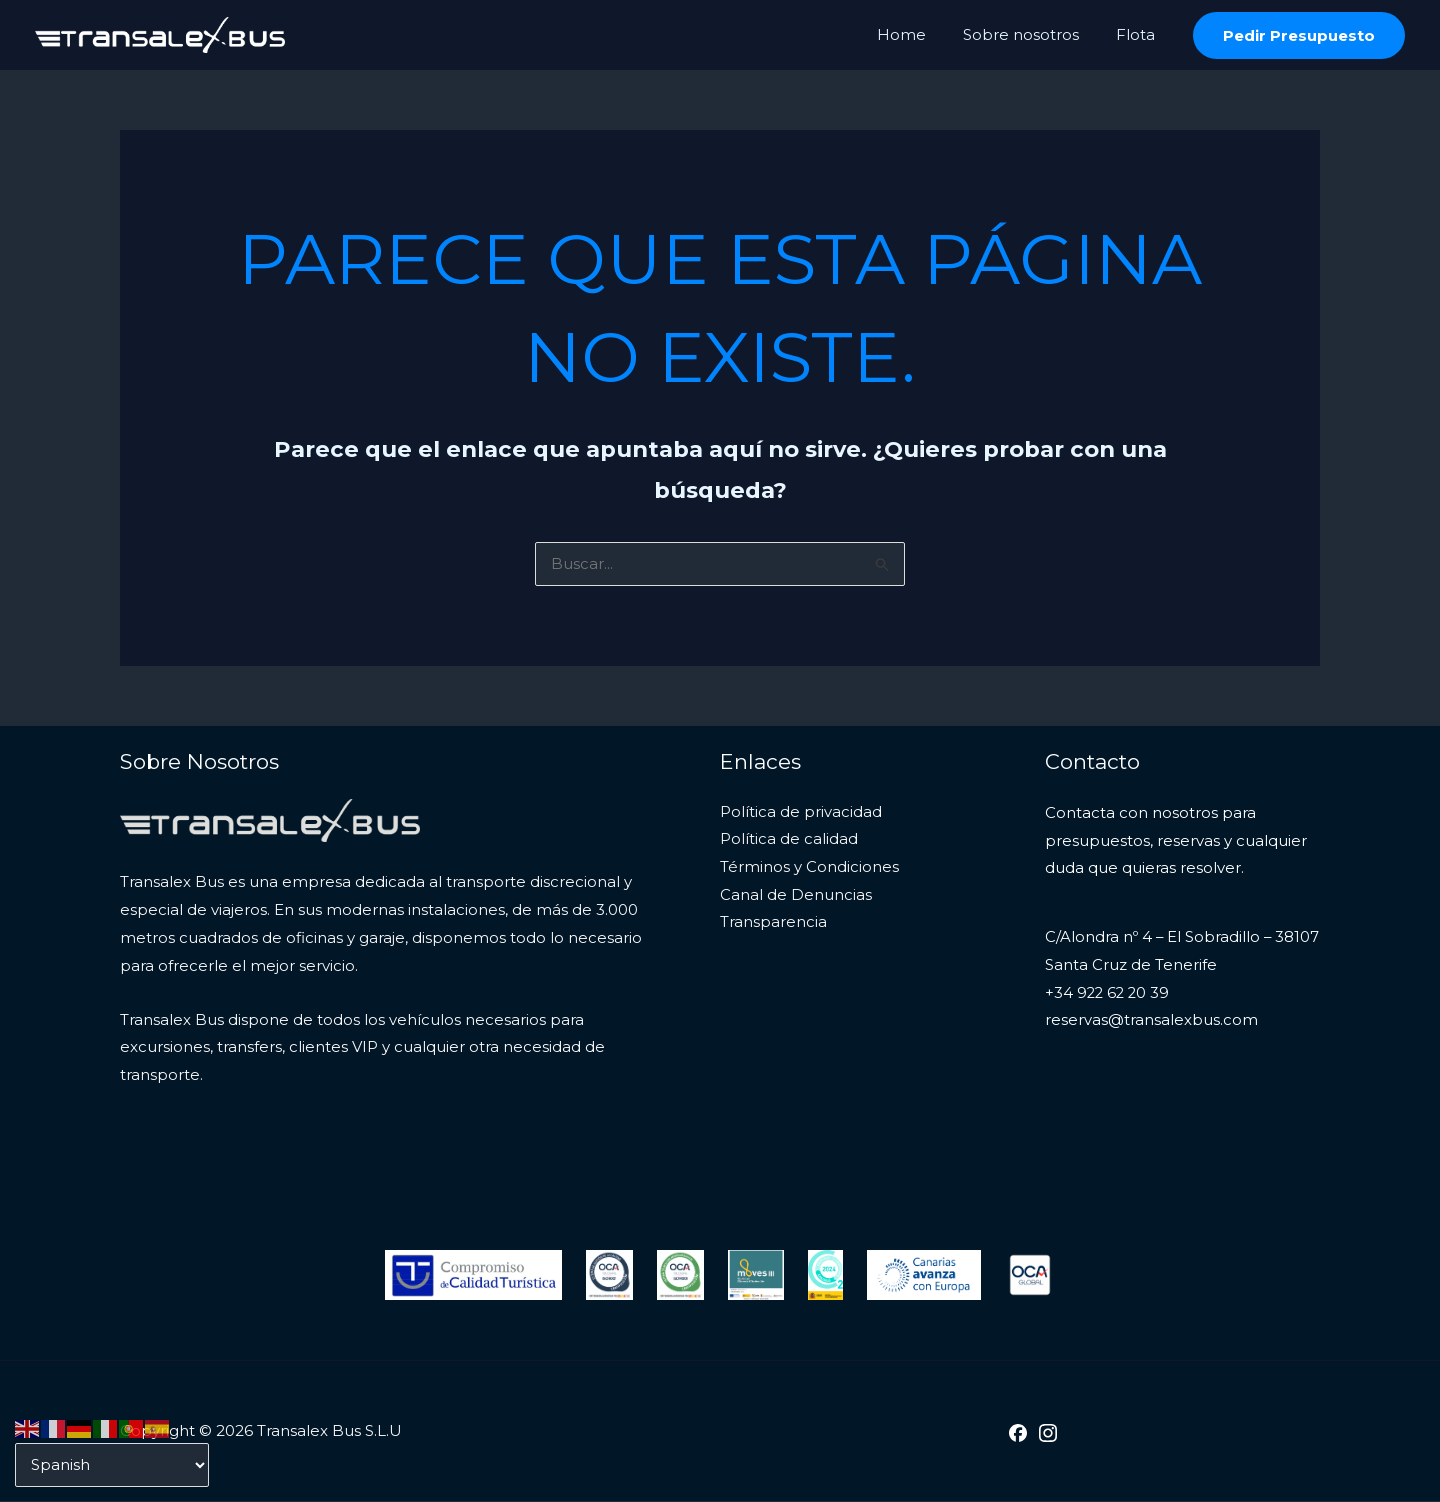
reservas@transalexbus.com (1151, 1022)
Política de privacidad (801, 813)
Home (918, 34)
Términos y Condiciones (809, 868)
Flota (1138, 34)
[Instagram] (1048, 1434)
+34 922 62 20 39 (1109, 994)
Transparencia (773, 924)
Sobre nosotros (1031, 34)
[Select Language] (112, 1465)
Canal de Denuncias (796, 896)
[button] (1299, 35)
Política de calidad (789, 841)
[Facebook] (1018, 1434)
